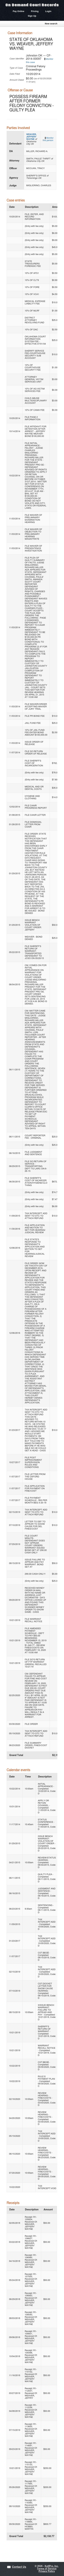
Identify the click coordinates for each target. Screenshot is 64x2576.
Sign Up (32, 16)
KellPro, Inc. (52, 2566)
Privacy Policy (47, 2571)
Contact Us (19, 2567)
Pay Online (18, 11)
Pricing (34, 11)
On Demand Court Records (32, 4)
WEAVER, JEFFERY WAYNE (31, 136)
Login (48, 11)
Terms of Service (46, 2569)
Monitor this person (48, 139)
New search (51, 24)
